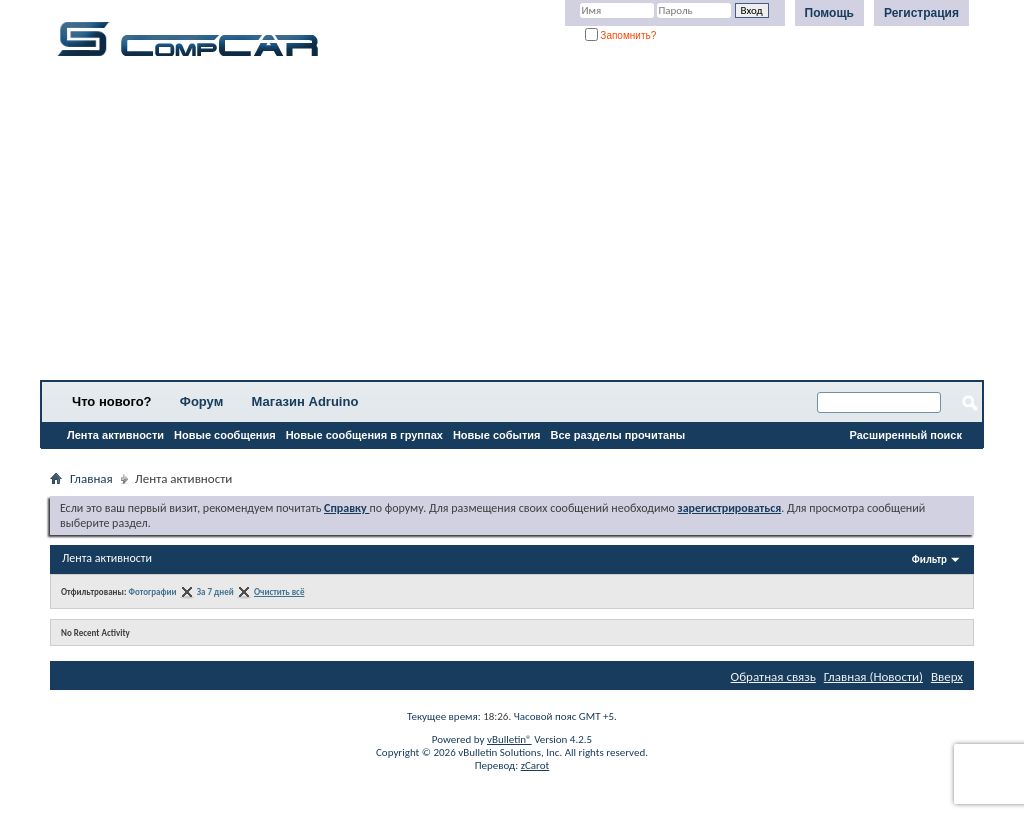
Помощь (829, 13)
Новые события (497, 435)
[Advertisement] (512, 225)
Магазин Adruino (305, 401)
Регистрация (921, 13)
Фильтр (929, 559)
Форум (201, 401)
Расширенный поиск (906, 435)
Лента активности (115, 435)
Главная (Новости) (873, 676)
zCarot (535, 765)
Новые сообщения (225, 435)
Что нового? (112, 401)
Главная (91, 478)
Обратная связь (773, 676)
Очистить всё (279, 591)
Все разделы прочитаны (617, 435)
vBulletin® (509, 739)
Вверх (947, 676)
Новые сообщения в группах (364, 435)
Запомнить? (621, 35)
